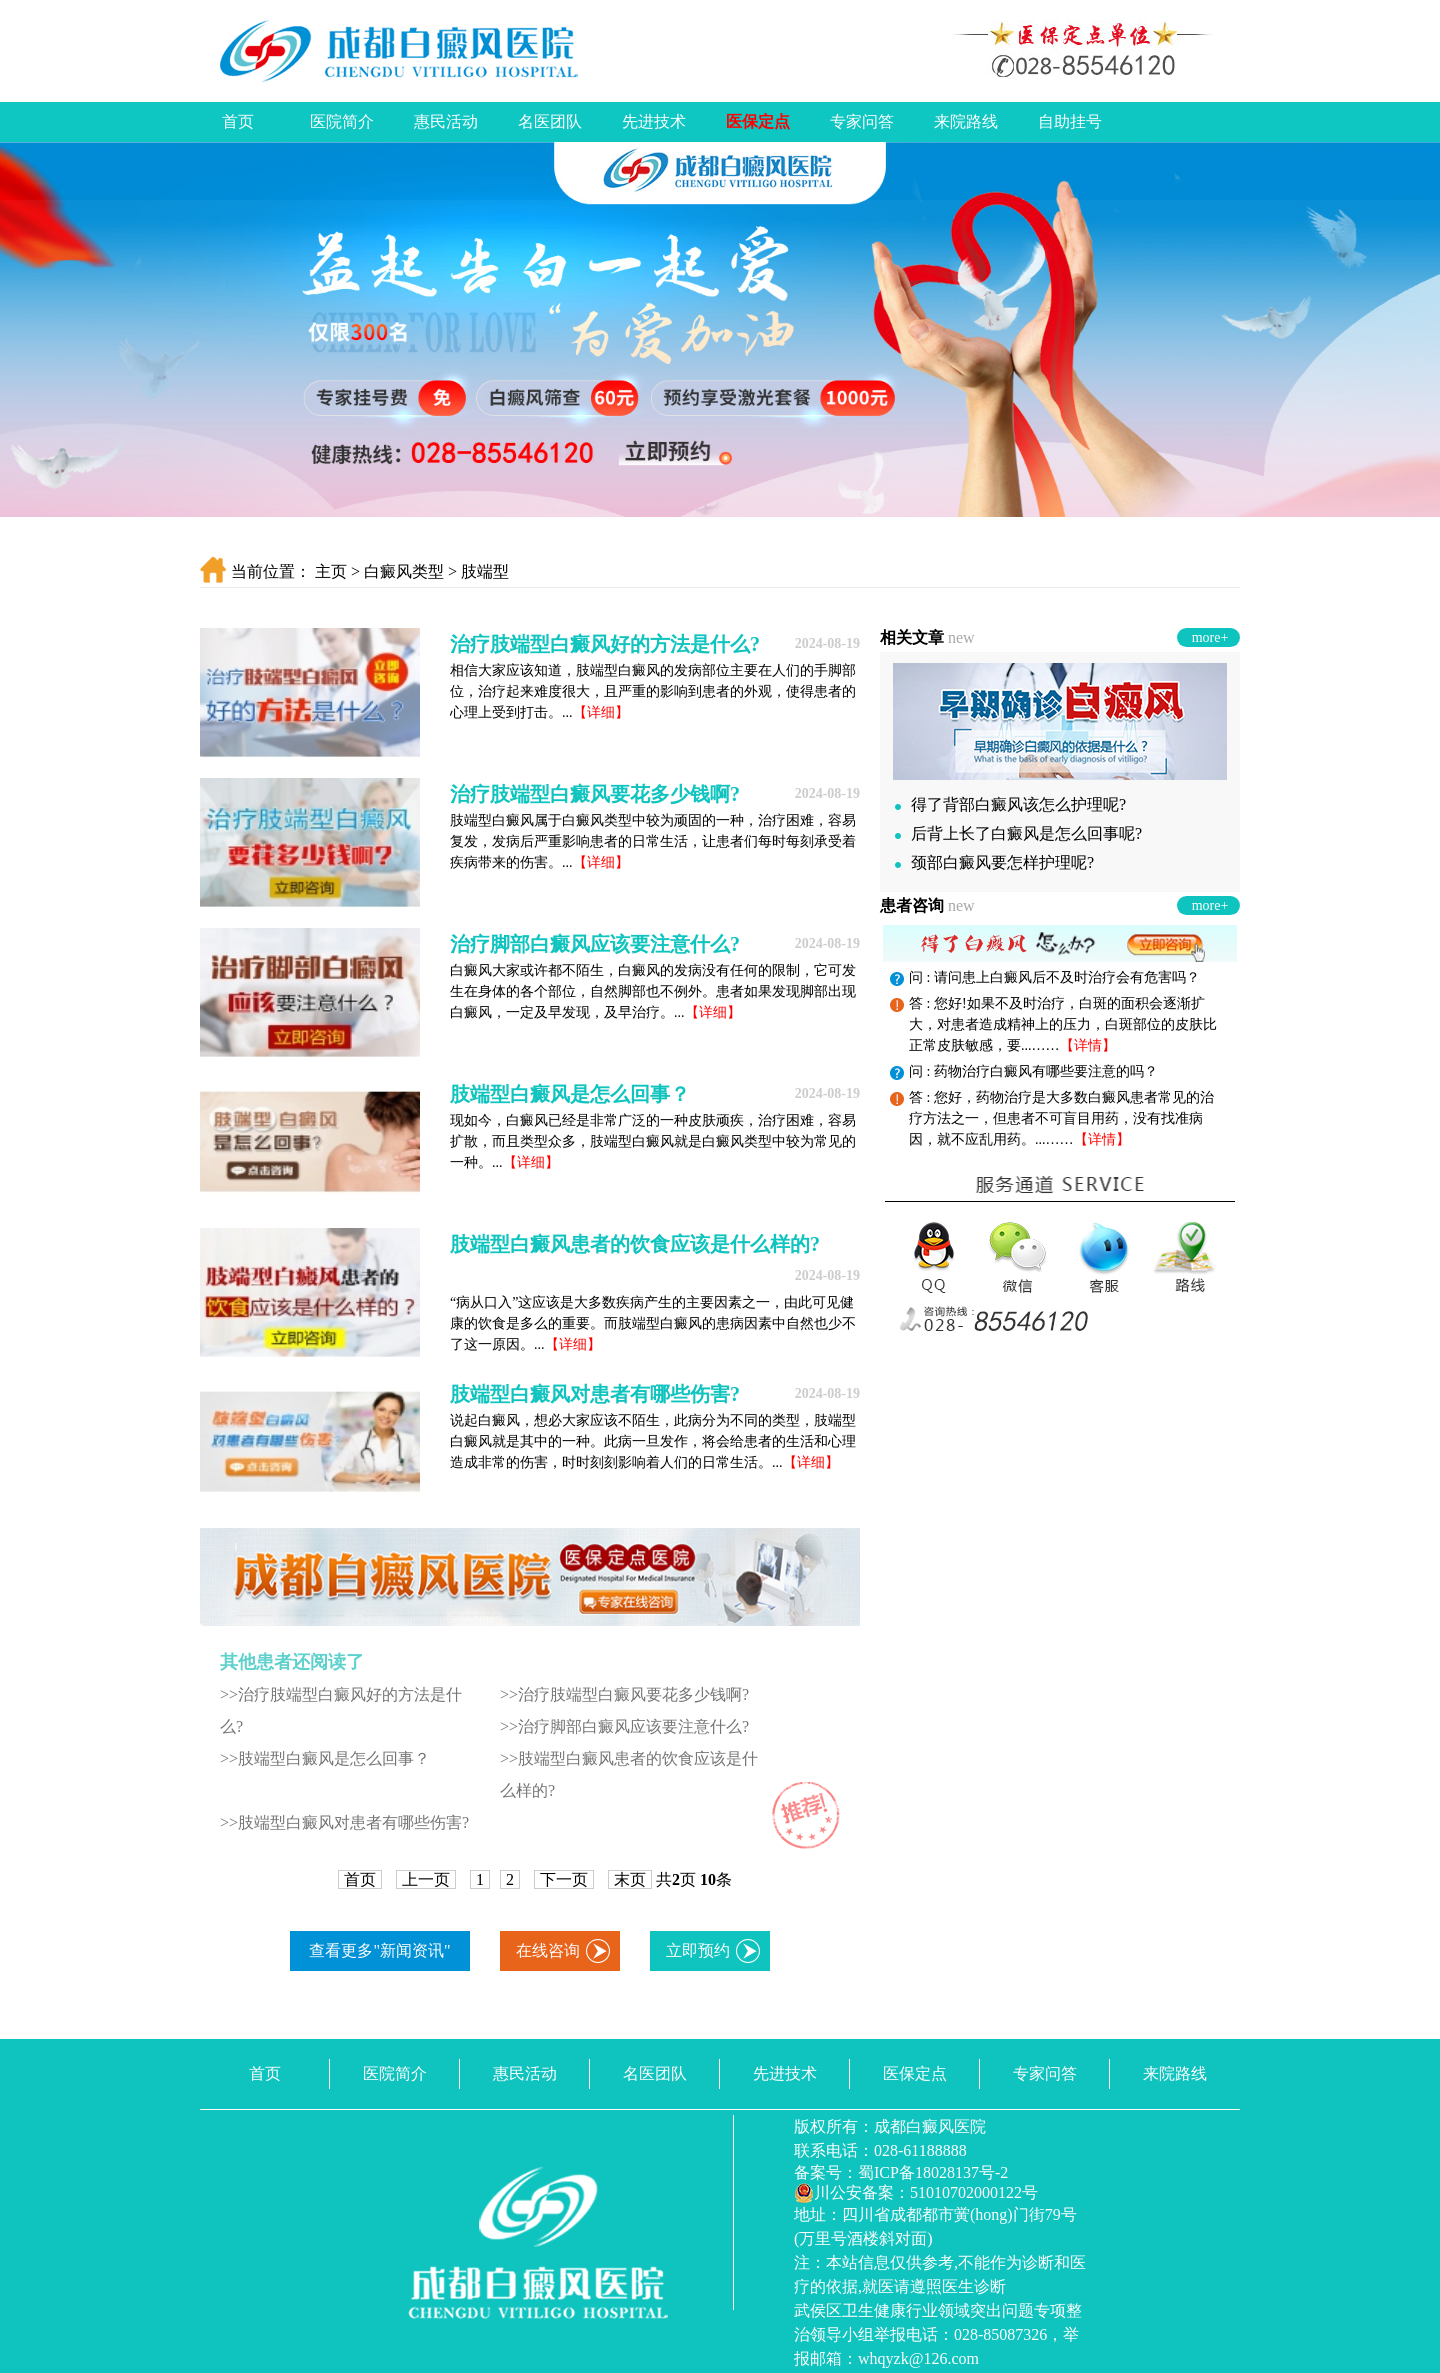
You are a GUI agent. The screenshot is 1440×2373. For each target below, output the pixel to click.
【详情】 (1088, 1045)
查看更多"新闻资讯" (379, 1950)
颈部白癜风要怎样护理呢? (994, 862)
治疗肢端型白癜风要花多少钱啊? (595, 794)
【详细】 (601, 712)
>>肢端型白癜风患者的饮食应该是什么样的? (629, 1774)
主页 (331, 571)
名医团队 (550, 121)
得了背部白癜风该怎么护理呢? (1010, 804)
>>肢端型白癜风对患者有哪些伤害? (344, 1822)
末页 (630, 1879)
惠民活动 (446, 121)
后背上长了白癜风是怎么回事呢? (1018, 833)
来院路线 (966, 121)
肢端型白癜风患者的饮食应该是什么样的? (635, 1244)
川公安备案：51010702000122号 (916, 2193)
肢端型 (485, 571)
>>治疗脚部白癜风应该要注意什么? (624, 1726)
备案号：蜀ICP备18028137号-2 (901, 2172)
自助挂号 (1070, 121)
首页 (238, 121)
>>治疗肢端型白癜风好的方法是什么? (341, 1710)
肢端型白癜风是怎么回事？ (570, 1094)
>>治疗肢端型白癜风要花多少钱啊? (624, 1694)
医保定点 (758, 121)
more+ (1210, 637)
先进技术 (654, 121)
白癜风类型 (404, 571)
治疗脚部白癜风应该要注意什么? (595, 944)
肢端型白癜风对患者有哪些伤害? (595, 1394)
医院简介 (342, 121)
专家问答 (862, 121)
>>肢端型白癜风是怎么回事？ (325, 1758)
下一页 (564, 1879)
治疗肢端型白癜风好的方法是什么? (605, 644)
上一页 (426, 1879)
